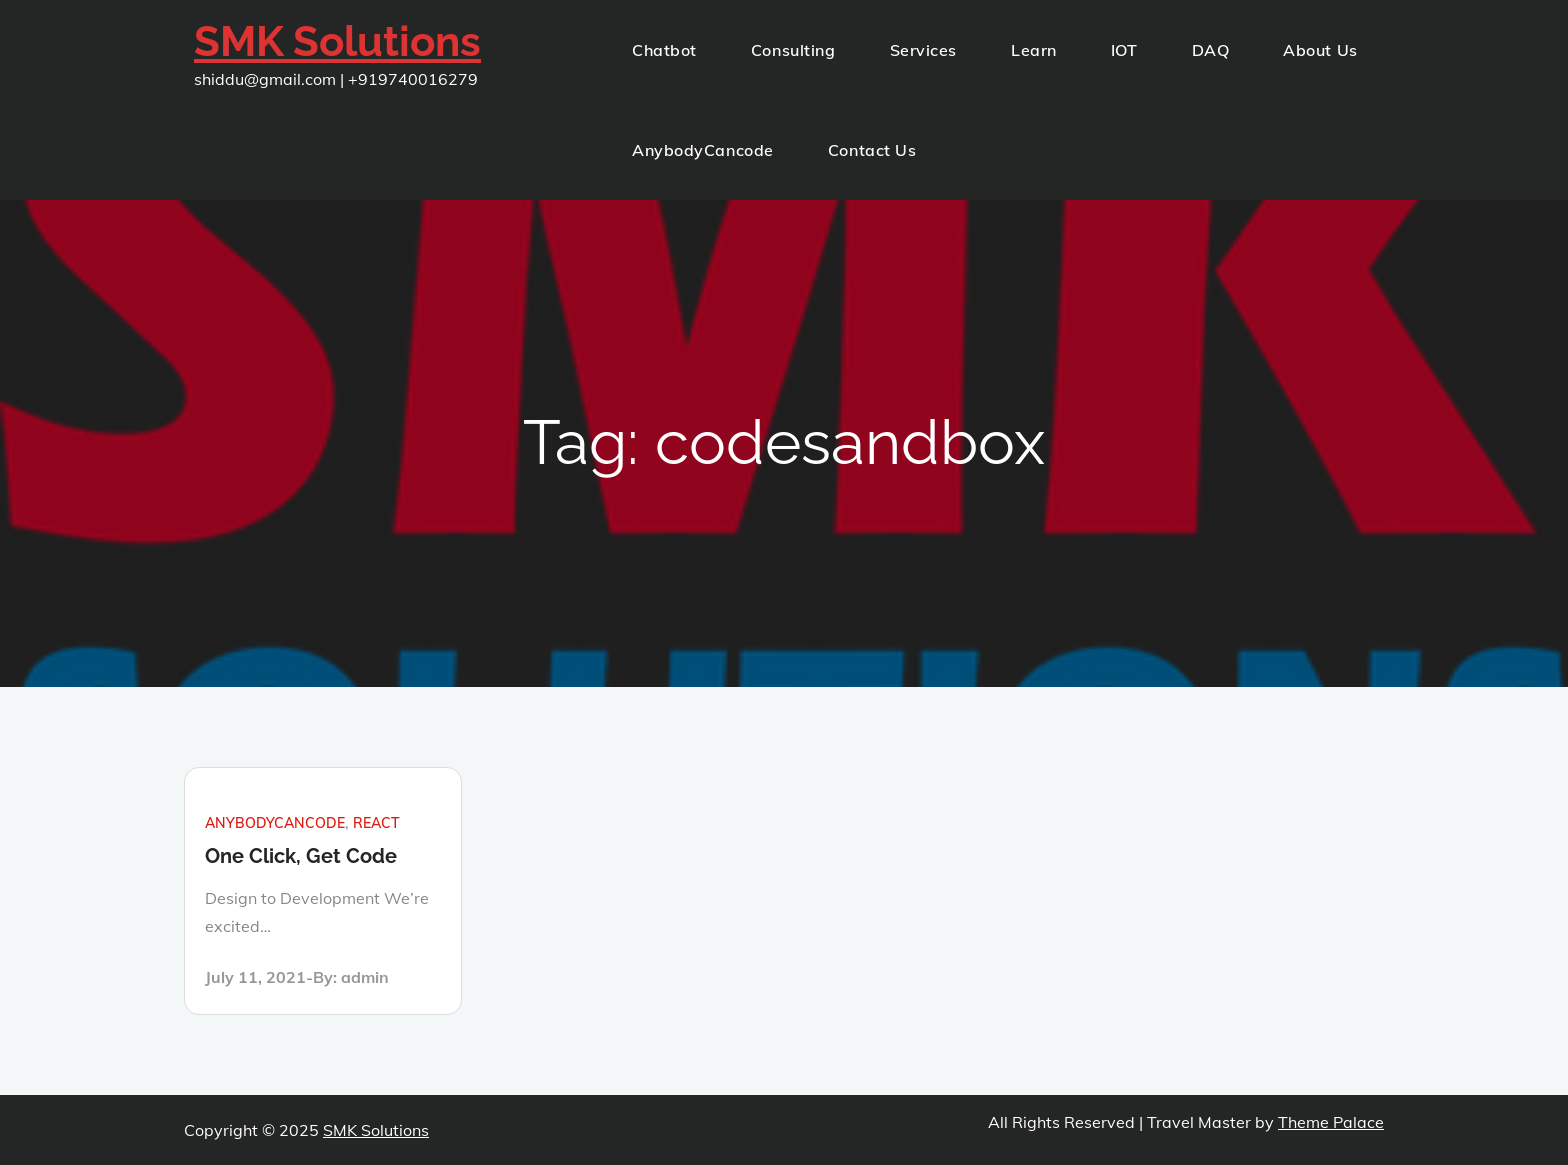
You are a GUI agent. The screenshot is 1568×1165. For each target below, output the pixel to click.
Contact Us (872, 150)
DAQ (1211, 50)
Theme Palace (1331, 1122)
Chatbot (664, 50)
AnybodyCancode (703, 150)
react (376, 823)
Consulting (793, 50)
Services (923, 50)
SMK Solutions (337, 41)
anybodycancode (275, 823)
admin (365, 977)
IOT (1124, 50)
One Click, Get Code (301, 856)
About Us (1320, 50)
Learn (1034, 50)
